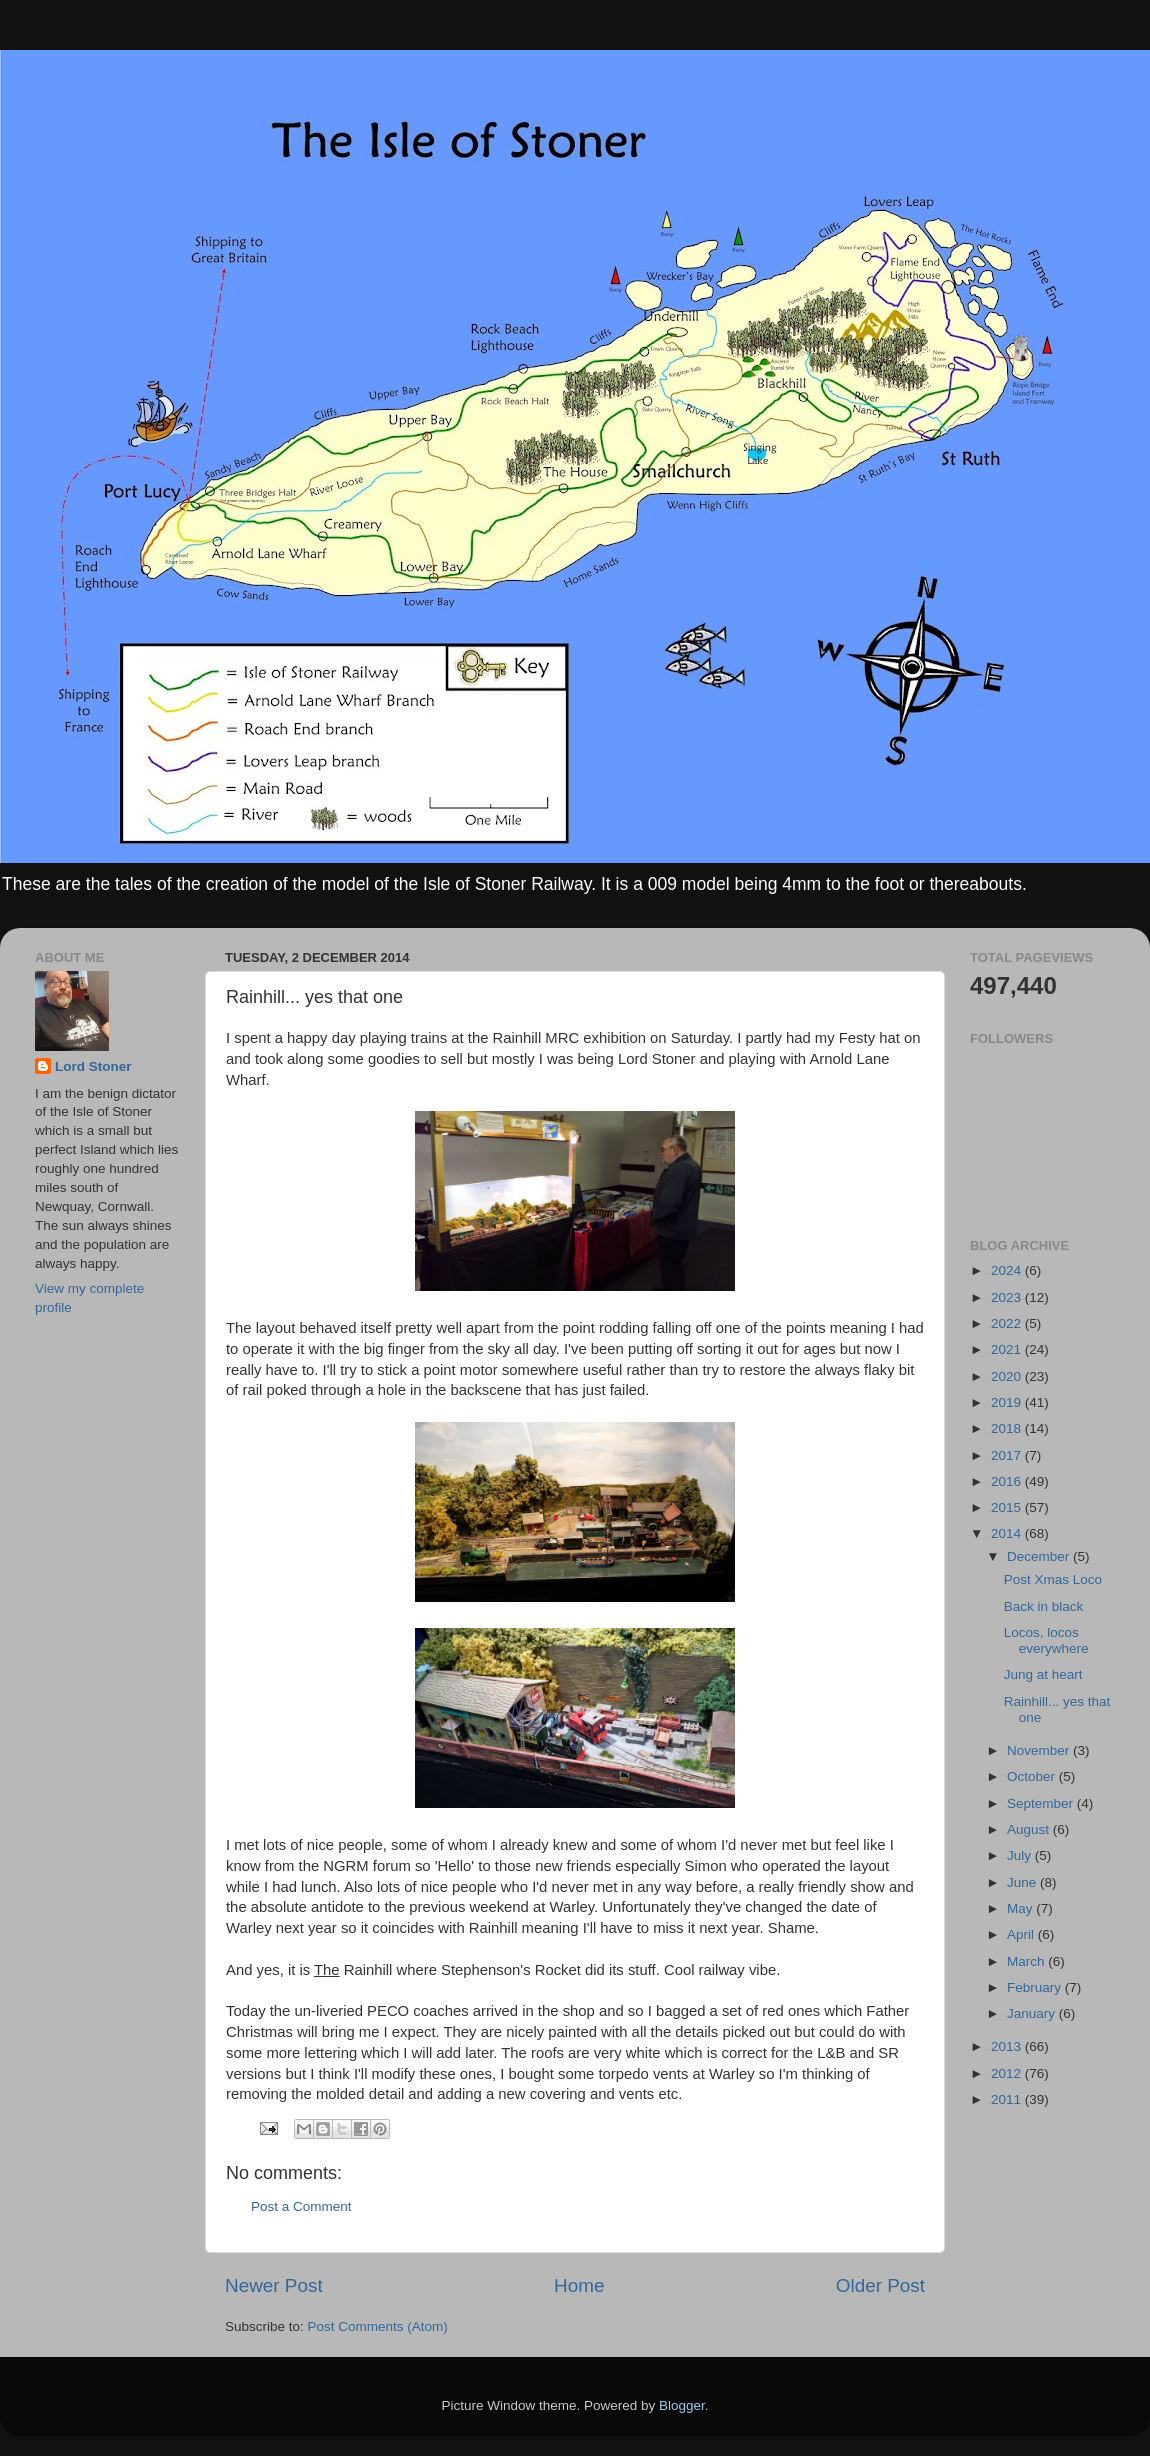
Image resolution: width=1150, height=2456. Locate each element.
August (1030, 1829)
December (1040, 1556)
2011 (1008, 2099)
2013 (1008, 2046)
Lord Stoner (93, 1066)
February (1036, 1987)
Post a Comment (301, 2206)
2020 (1008, 1376)
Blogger (682, 2405)
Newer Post (274, 2285)
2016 (1008, 1481)
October (1033, 1776)
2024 (1008, 1270)
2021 (1008, 1349)
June (1023, 1882)
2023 (1008, 1297)
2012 (1008, 2073)
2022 (1008, 1323)
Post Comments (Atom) (378, 2326)
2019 (1008, 1402)
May (1021, 1908)
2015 (1008, 1507)
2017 (1008, 1455)
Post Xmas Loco (1053, 1579)
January (1033, 2013)
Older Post (880, 2285)
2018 (1008, 1428)
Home (579, 2285)
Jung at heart (1043, 1674)
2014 (1008, 1533)
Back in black (1044, 1606)
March (1027, 1961)
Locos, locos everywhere (1046, 1640)
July (1021, 1855)
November (1040, 1750)
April (1022, 1934)
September (1042, 1803)
